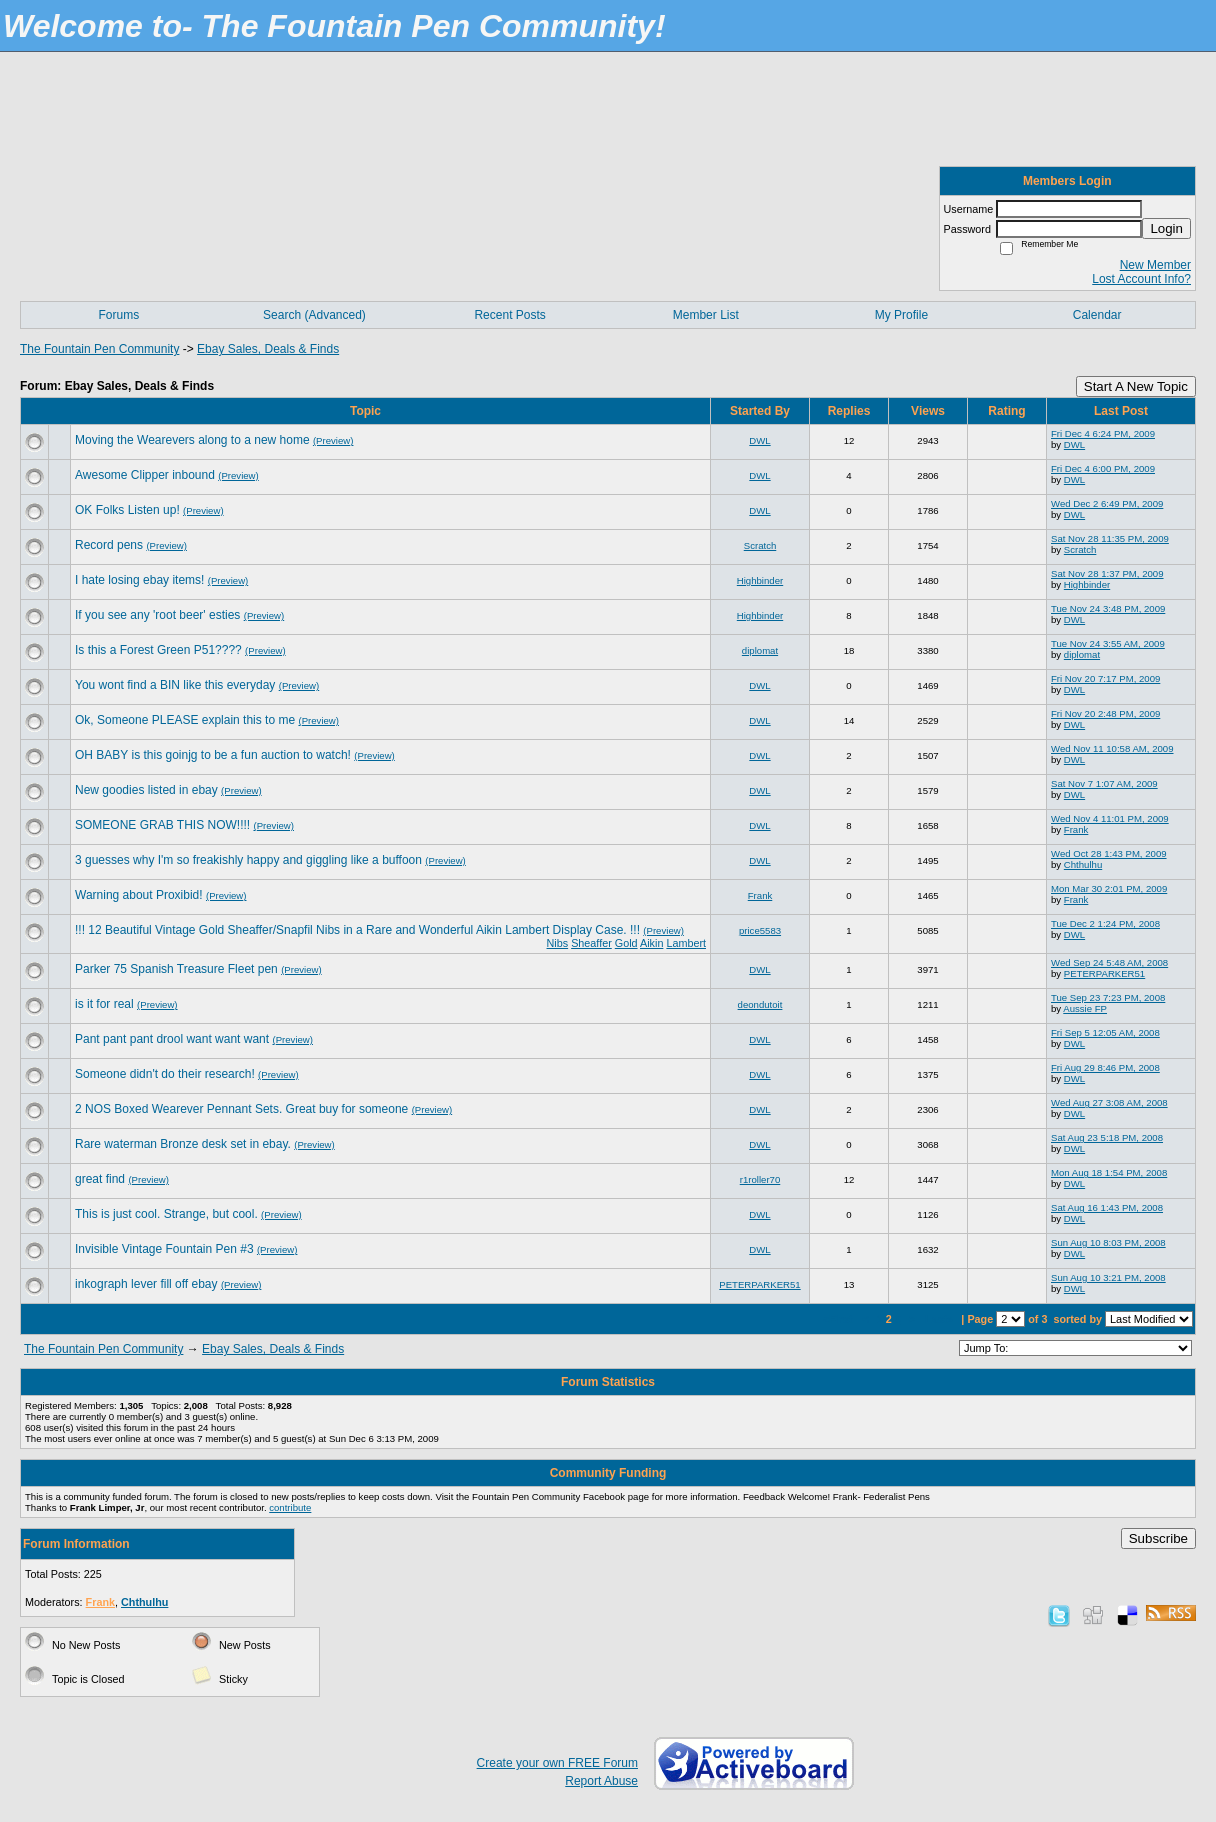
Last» (940, 1319)
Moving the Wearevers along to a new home (192, 440)
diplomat (760, 650)
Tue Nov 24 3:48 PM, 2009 (1108, 608)
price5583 (760, 930)
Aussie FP (1085, 1008)
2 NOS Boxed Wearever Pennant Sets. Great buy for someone (241, 1109)
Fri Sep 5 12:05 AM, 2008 (1105, 1032)
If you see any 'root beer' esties (157, 615)
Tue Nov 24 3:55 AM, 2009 (1108, 643)
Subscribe (1158, 1538)
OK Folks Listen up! (127, 510)
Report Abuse (601, 1781)
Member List (706, 315)
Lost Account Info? (1141, 279)
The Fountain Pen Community (99, 349)
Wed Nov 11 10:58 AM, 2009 (1112, 748)
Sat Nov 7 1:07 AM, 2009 (1104, 783)
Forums (118, 315)
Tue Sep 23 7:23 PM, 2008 (1108, 997)
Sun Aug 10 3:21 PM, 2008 (1108, 1277)
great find (100, 1179)
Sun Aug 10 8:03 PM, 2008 (1108, 1242)
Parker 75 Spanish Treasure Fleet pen (176, 969)
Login (1166, 228)
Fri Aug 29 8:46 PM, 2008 (1105, 1067)
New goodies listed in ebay (146, 790)
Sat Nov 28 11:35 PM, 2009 (1110, 538)
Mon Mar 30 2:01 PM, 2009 (1109, 888)
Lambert (686, 943)
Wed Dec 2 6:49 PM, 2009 (1107, 503)
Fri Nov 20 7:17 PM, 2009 (1105, 678)
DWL (759, 440)
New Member (1155, 265)
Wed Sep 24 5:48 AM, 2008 (1109, 962)
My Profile (901, 315)
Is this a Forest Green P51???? (158, 650)
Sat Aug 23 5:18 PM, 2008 (1107, 1137)
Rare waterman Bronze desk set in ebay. (183, 1144)
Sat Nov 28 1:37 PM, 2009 (1107, 573)
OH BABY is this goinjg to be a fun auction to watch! (213, 755)
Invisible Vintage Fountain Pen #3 (164, 1249)
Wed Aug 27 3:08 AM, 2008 (1109, 1102)
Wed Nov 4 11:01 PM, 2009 (1110, 818)
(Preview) (333, 440)
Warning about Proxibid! (139, 895)
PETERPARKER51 (1104, 973)
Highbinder (760, 580)
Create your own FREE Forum (557, 1763)
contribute (290, 1507)
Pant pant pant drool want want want (172, 1039)
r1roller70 (760, 1179)
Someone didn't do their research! (165, 1074)
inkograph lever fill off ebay (146, 1284)
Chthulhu (1083, 864)
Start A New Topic (1136, 386)
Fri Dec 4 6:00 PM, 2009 (1103, 468)
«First (839, 1319)
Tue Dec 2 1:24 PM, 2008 (1105, 923)
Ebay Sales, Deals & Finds (268, 349)
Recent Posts (509, 315)
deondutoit (760, 1004)
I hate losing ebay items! (139, 580)
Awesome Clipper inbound (145, 475)
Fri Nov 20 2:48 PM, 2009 (1105, 713)
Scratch (760, 545)
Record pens (109, 545)
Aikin (651, 943)
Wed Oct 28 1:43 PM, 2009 (1109, 853)
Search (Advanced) (314, 315)
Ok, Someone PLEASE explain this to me (185, 720)
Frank (1076, 829)
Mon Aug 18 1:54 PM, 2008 (1109, 1172)
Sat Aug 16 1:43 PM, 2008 (1107, 1207)
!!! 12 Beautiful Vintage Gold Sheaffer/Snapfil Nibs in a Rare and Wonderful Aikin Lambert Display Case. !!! (357, 930)
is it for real (104, 1004)
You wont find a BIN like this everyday (175, 685)
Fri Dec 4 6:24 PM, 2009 (1103, 433)
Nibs (558, 943)
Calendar (1097, 315)
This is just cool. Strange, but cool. (166, 1214)
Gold (626, 943)
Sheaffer (591, 943)
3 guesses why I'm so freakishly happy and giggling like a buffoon (248, 860)
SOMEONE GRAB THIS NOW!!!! (162, 825)
